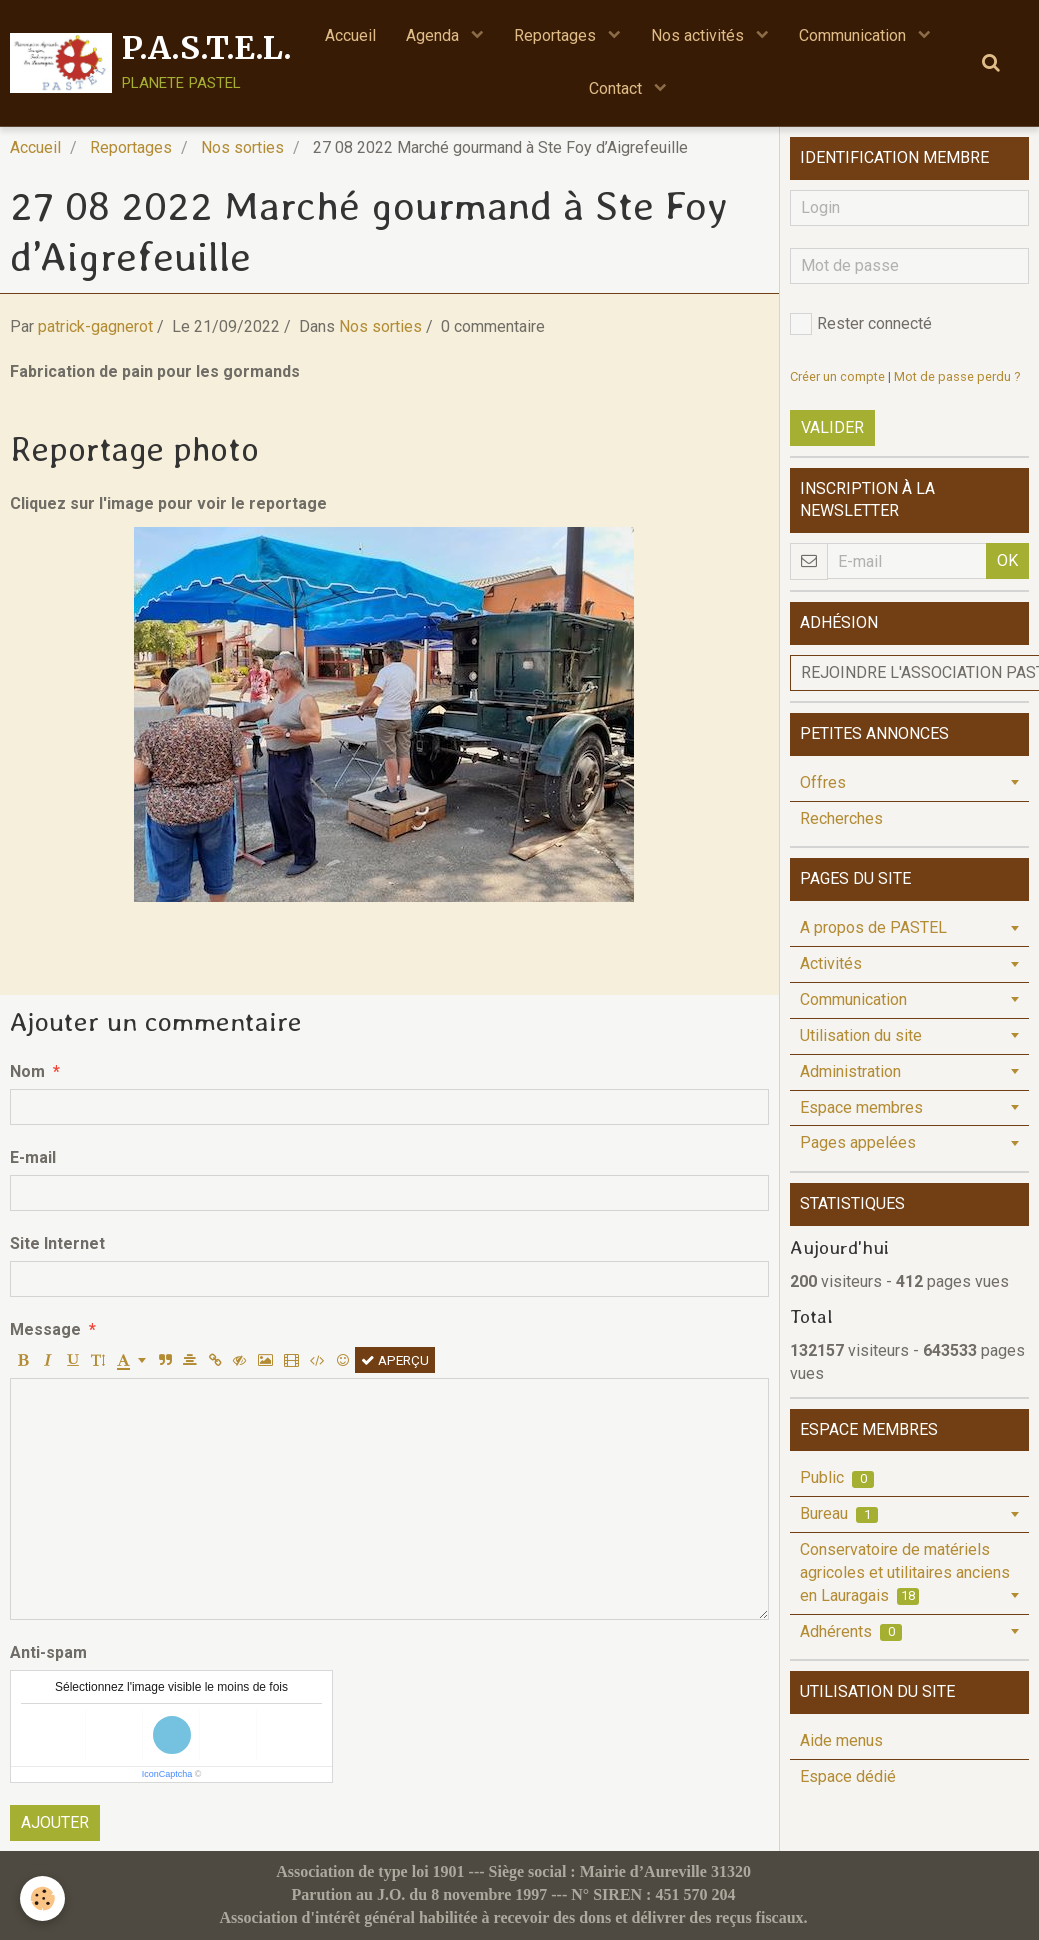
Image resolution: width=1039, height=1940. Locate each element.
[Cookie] (42, 1898)
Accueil (350, 35)
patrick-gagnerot (95, 326)
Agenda (434, 35)
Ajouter (55, 1822)
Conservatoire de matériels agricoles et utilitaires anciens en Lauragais (905, 1572)
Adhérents (851, 1631)
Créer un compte (837, 376)
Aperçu (395, 1360)
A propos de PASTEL (873, 927)
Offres (823, 782)
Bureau (839, 1513)
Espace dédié (848, 1776)
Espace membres (861, 1107)
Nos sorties (242, 147)
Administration (850, 1071)
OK (1007, 560)
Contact (617, 88)
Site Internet (57, 1243)
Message (45, 1329)
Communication (854, 35)
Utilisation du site (861, 1035)
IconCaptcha (167, 1774)
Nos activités (699, 35)
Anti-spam (48, 1652)
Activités (831, 963)
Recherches (841, 818)
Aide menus (841, 1740)
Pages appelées (858, 1142)
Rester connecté (861, 324)
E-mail (33, 1157)
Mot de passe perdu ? (957, 376)
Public (837, 1477)
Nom (27, 1071)
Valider (832, 427)
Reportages (557, 35)
